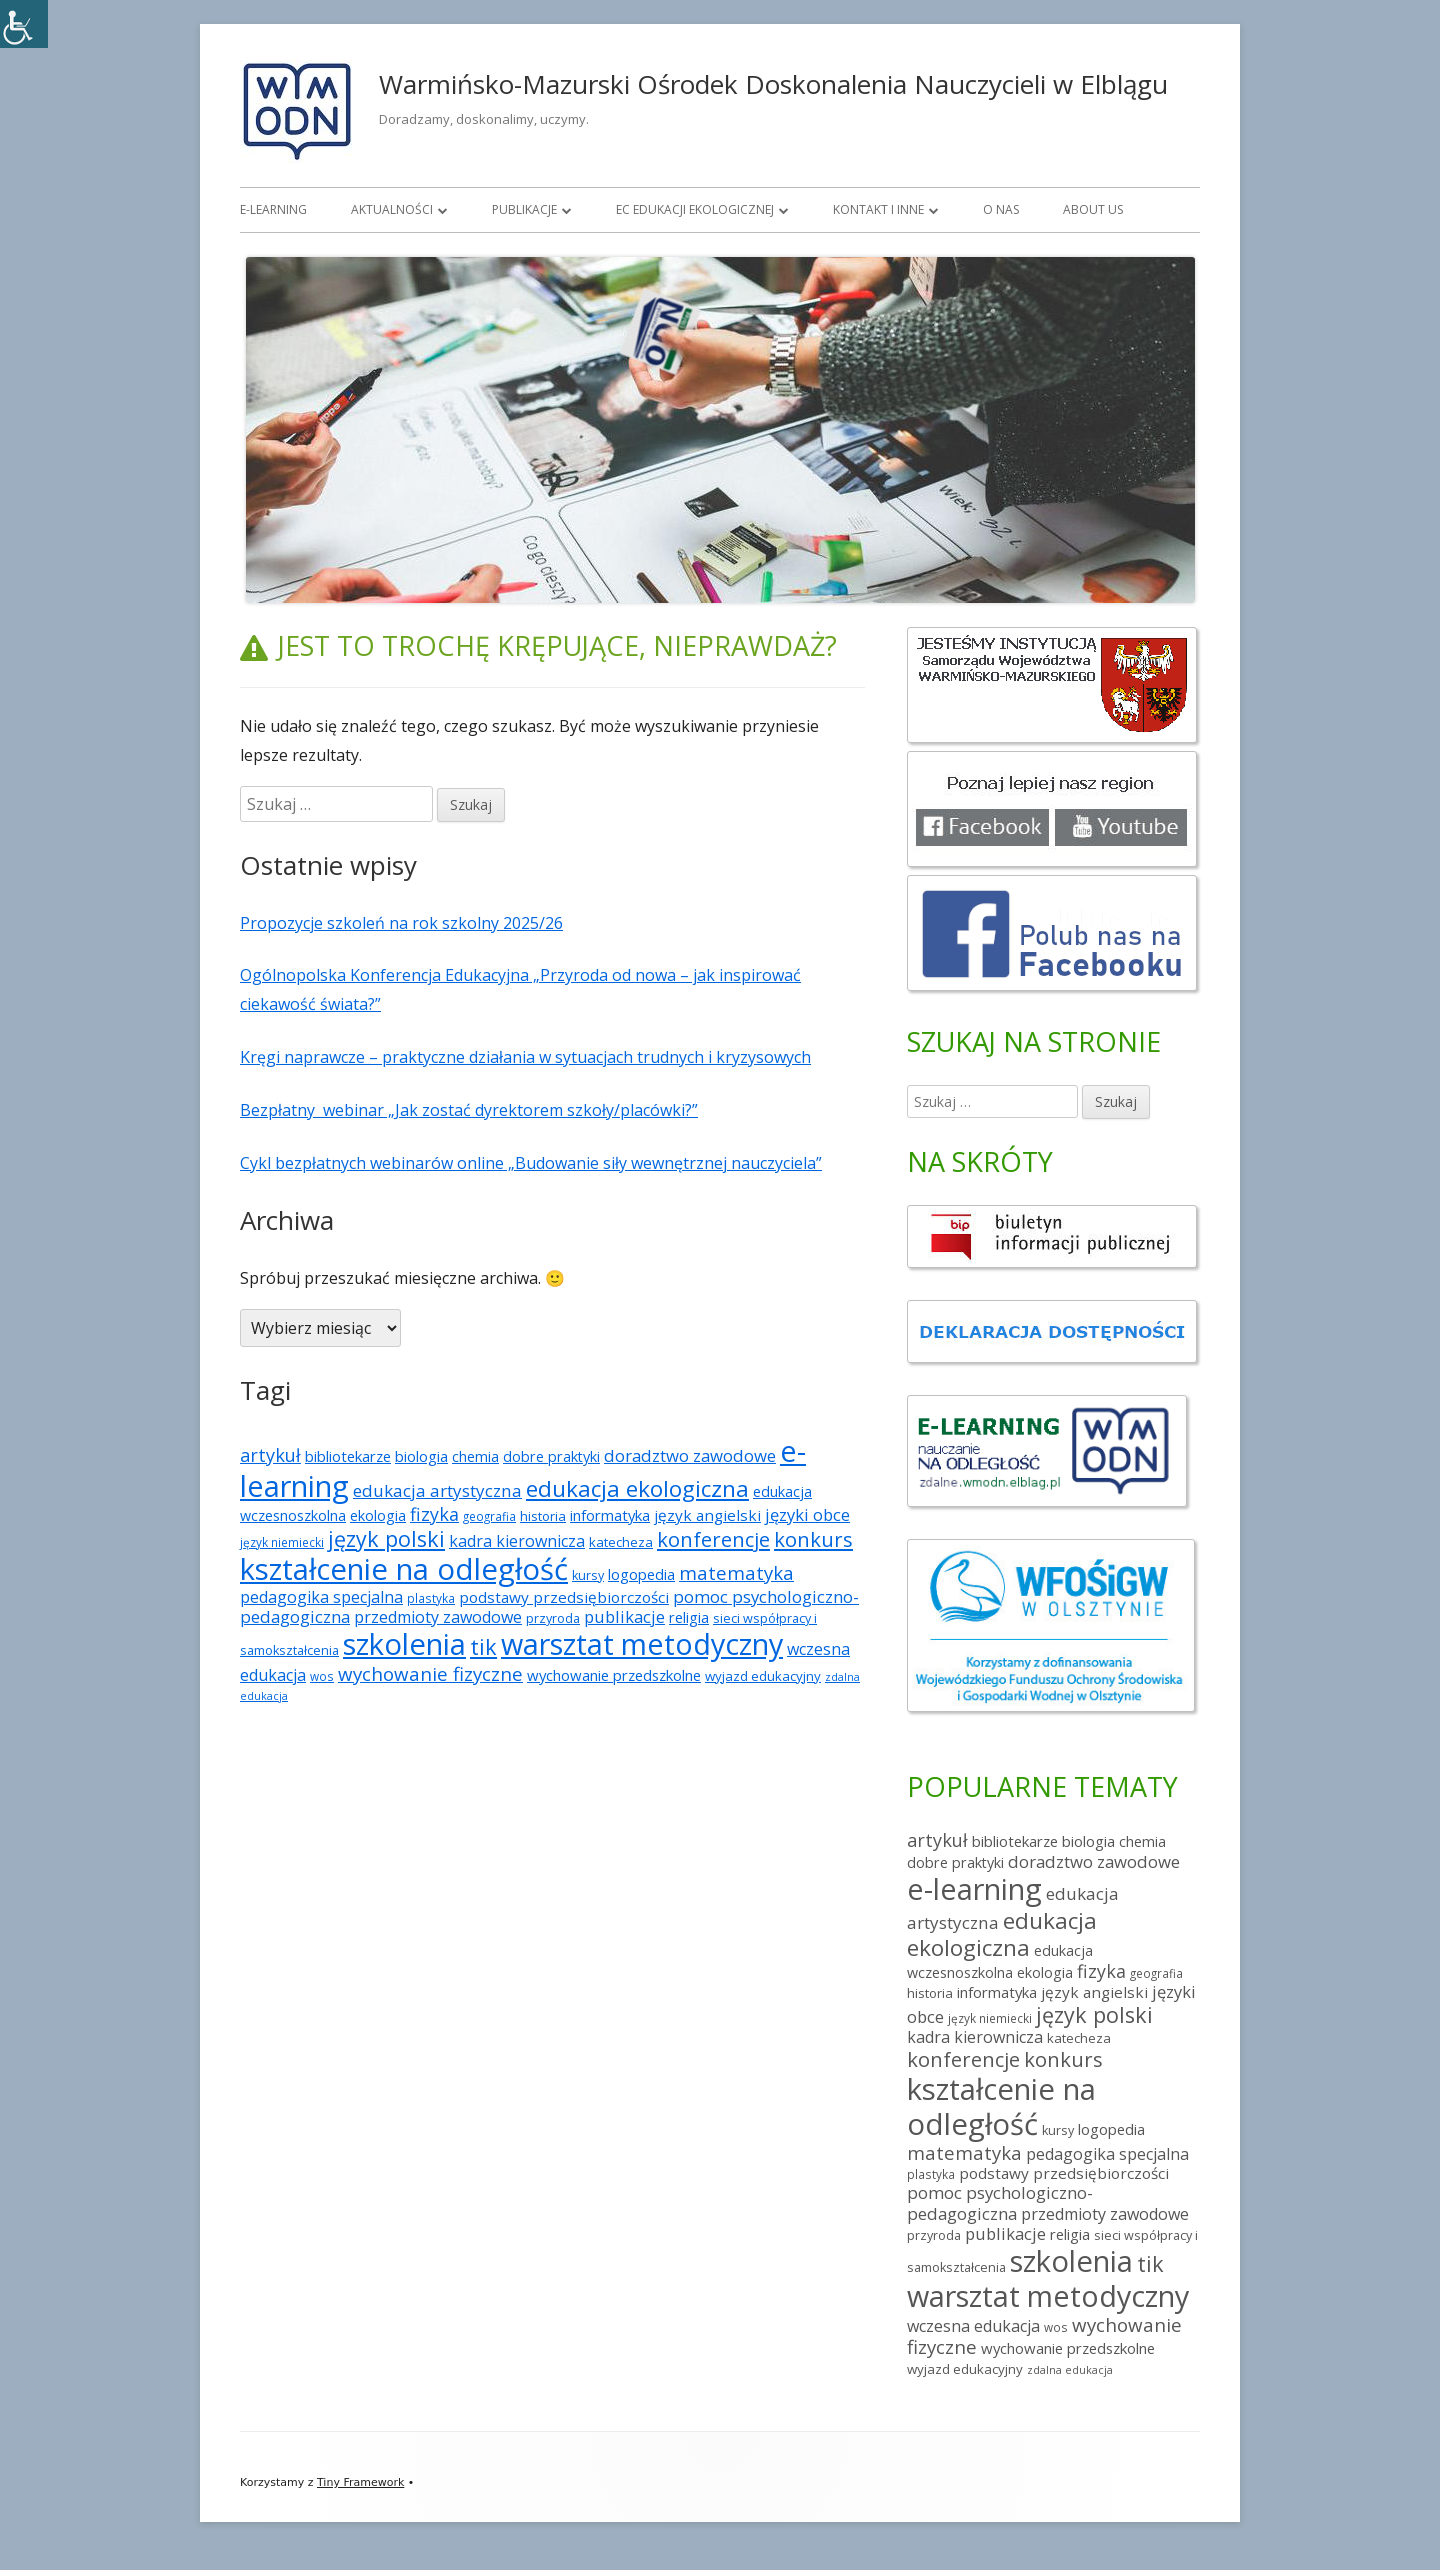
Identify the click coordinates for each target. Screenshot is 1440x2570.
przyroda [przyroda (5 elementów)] (553, 1618)
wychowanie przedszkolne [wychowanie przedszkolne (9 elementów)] (614, 1675)
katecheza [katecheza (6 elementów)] (621, 1542)
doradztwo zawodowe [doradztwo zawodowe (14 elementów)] (690, 1455)
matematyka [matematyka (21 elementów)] (736, 1572)
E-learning (273, 209)
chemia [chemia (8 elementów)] (475, 1456)
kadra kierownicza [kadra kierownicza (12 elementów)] (517, 1541)
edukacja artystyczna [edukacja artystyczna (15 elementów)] (437, 1490)
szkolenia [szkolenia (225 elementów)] (404, 1644)
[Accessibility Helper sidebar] (24, 24)
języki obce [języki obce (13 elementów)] (807, 1514)
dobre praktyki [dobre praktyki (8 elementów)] (551, 1456)
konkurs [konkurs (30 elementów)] (813, 1539)
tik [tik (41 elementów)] (483, 1646)
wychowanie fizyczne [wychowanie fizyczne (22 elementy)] (430, 1673)
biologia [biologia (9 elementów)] (421, 1456)
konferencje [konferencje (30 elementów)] (713, 1539)
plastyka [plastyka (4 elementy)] (431, 1598)
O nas (1001, 209)
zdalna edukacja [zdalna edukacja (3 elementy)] (1070, 2370)
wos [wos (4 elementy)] (322, 1676)
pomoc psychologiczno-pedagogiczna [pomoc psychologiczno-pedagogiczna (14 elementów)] (1000, 2202)
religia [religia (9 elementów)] (689, 1617)
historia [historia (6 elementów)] (543, 1516)
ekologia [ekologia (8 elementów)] (378, 1515)
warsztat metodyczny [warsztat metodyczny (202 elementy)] (642, 1643)
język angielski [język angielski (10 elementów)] (707, 1515)
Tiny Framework (360, 2482)
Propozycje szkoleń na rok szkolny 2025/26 (401, 923)
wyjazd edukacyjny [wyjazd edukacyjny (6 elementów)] (763, 1676)
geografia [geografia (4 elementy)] (489, 1516)
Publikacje (524, 209)
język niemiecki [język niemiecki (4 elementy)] (282, 1542)
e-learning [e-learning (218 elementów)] (974, 1889)
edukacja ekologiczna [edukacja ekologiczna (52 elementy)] (637, 1488)
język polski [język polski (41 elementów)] (386, 1538)
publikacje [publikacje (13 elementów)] (624, 1616)
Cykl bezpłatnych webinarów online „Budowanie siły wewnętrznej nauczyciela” (531, 1163)
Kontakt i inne (878, 209)
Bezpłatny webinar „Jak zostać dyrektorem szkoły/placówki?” (469, 1110)
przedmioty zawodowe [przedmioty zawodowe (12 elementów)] (438, 1617)
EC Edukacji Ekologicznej (695, 209)
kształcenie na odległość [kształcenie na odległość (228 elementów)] (404, 1569)
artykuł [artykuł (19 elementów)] (270, 1455)
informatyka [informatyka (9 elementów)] (610, 1515)
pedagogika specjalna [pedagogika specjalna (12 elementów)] (321, 1597)
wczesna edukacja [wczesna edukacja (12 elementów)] (973, 2326)
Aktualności (392, 209)
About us (1093, 209)
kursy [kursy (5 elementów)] (588, 1575)
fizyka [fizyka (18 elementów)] (434, 1514)
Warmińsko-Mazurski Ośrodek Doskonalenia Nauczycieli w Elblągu (773, 84)
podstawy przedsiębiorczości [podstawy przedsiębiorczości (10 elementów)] (564, 1597)
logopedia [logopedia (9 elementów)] (641, 1574)
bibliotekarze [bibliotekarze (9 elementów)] (348, 1456)
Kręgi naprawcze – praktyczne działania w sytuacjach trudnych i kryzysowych (525, 1057)
